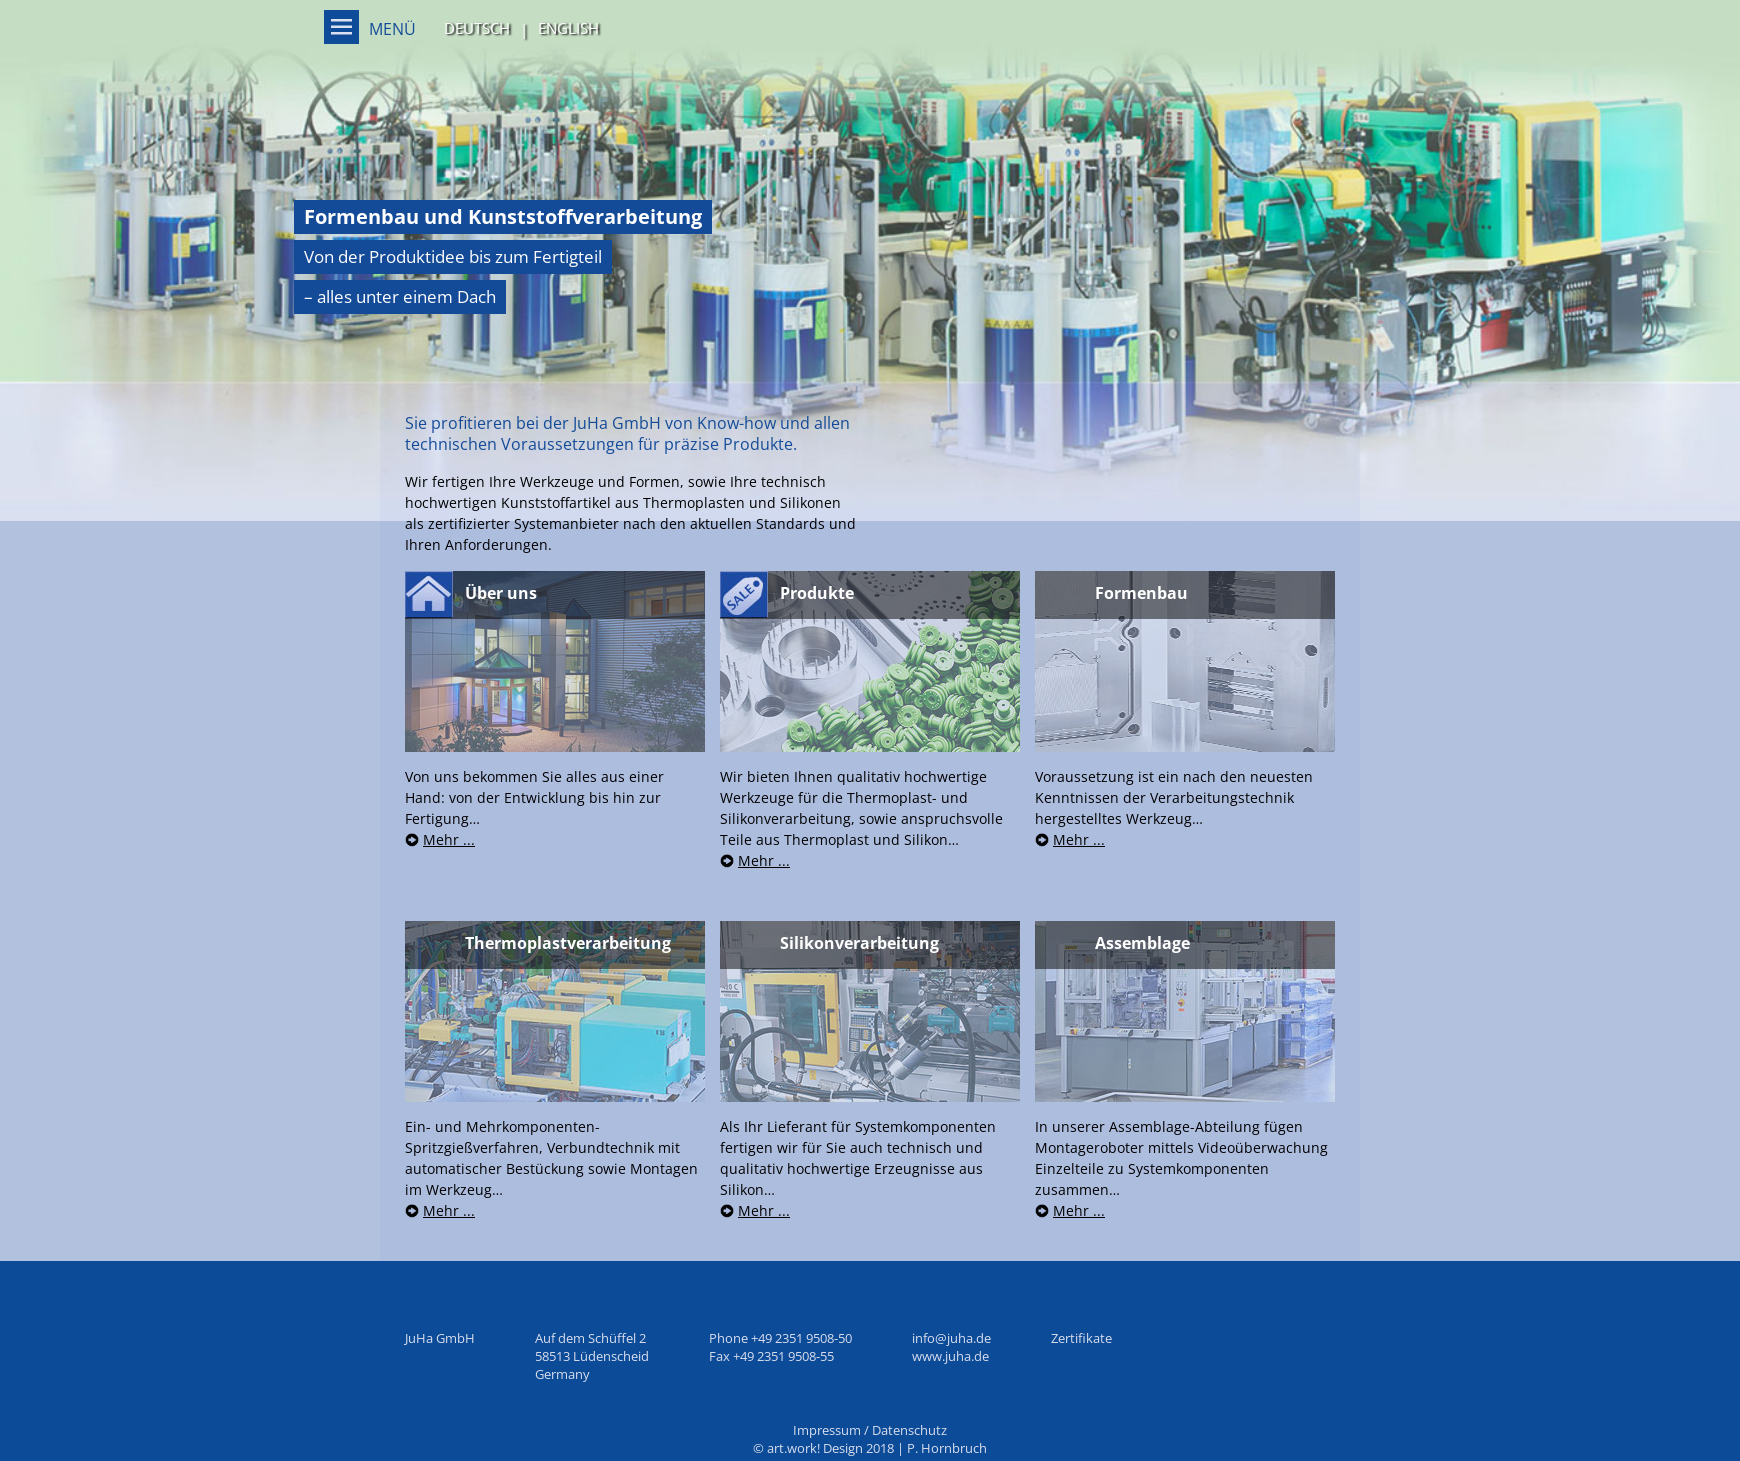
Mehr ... (449, 839)
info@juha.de (951, 1338)
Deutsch (477, 28)
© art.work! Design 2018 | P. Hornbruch (870, 1448)
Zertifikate (1081, 1338)
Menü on (341, 27)
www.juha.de (950, 1356)
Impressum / (832, 1430)
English (568, 28)
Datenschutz (909, 1430)
